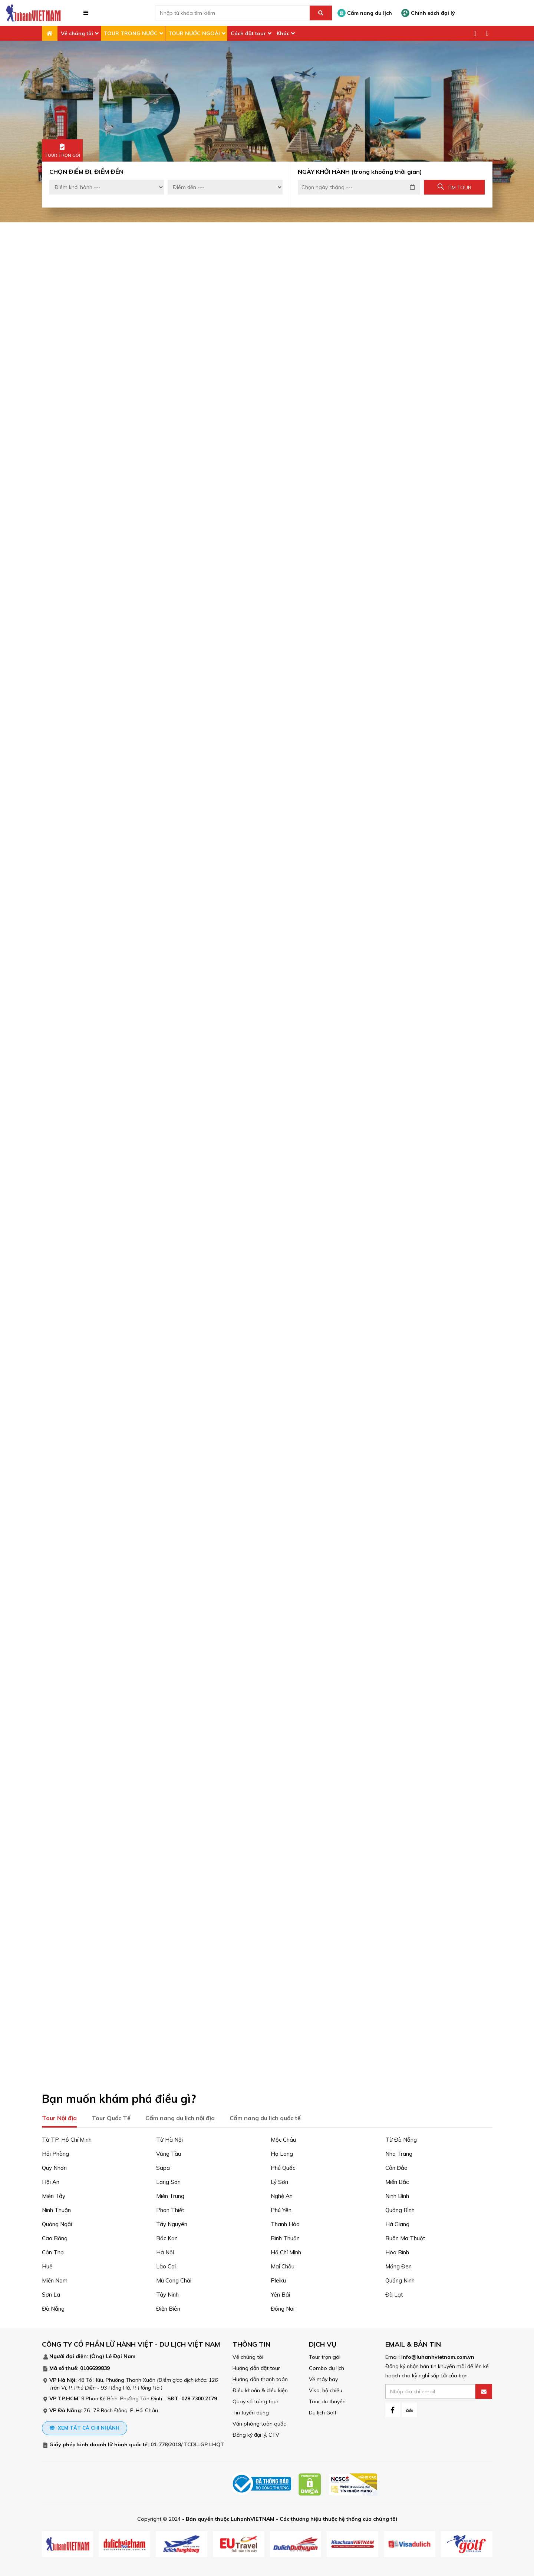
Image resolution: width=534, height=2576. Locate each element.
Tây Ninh (167, 2293)
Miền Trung (170, 2194)
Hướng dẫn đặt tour (256, 2366)
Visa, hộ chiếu (325, 2389)
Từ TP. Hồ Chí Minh (67, 2138)
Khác (283, 33)
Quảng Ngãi (57, 2222)
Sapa (163, 2166)
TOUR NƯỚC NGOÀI (194, 33)
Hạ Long (282, 2152)
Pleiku (278, 2278)
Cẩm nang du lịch (364, 13)
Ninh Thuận (56, 2208)
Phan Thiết (170, 2208)
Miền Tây (53, 2194)
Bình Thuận (285, 2236)
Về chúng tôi (77, 33)
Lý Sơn (279, 2180)
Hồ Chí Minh (286, 2250)
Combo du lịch (326, 2366)
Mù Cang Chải (173, 2278)
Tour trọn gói (324, 2355)
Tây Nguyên (171, 2222)
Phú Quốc (283, 2166)
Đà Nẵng (53, 2307)
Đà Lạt (394, 2293)
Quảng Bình (400, 2208)
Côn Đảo (396, 2166)
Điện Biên (168, 2307)
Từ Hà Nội (169, 2138)
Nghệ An (282, 2194)
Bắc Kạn (167, 2236)
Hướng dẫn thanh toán (260, 2377)
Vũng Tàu (168, 2152)
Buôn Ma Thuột (405, 2236)
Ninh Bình (397, 2194)
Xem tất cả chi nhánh (84, 2426)
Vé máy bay (323, 2377)
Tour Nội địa (59, 2116)
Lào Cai (166, 2264)
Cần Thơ (53, 2250)
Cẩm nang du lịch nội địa (180, 2116)
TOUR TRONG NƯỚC (131, 33)
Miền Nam (54, 2278)
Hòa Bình (397, 2250)
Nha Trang (398, 2152)
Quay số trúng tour (255, 2400)
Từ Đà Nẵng (401, 2138)
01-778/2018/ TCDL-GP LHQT (187, 2443)
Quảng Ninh (400, 2278)
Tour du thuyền (327, 2400)
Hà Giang (397, 2222)
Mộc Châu (283, 2138)
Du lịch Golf (322, 2411)
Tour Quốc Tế (111, 2116)
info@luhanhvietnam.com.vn (437, 2355)
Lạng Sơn (168, 2180)
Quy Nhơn (54, 2166)
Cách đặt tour (248, 33)
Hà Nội (165, 2250)
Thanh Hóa (285, 2222)
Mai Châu (282, 2264)
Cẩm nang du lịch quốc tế (265, 2116)
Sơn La (51, 2293)
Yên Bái (280, 2293)
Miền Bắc (397, 2180)
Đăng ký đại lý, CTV (256, 2433)
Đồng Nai (282, 2307)
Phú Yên (281, 2208)
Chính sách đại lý (428, 13)
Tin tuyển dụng (251, 2411)
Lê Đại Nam (120, 2354)
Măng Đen (398, 2264)
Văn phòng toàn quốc (259, 2422)
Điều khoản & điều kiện (260, 2389)
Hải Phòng (55, 2152)
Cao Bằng (54, 2236)
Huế (47, 2264)
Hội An (50, 2180)
